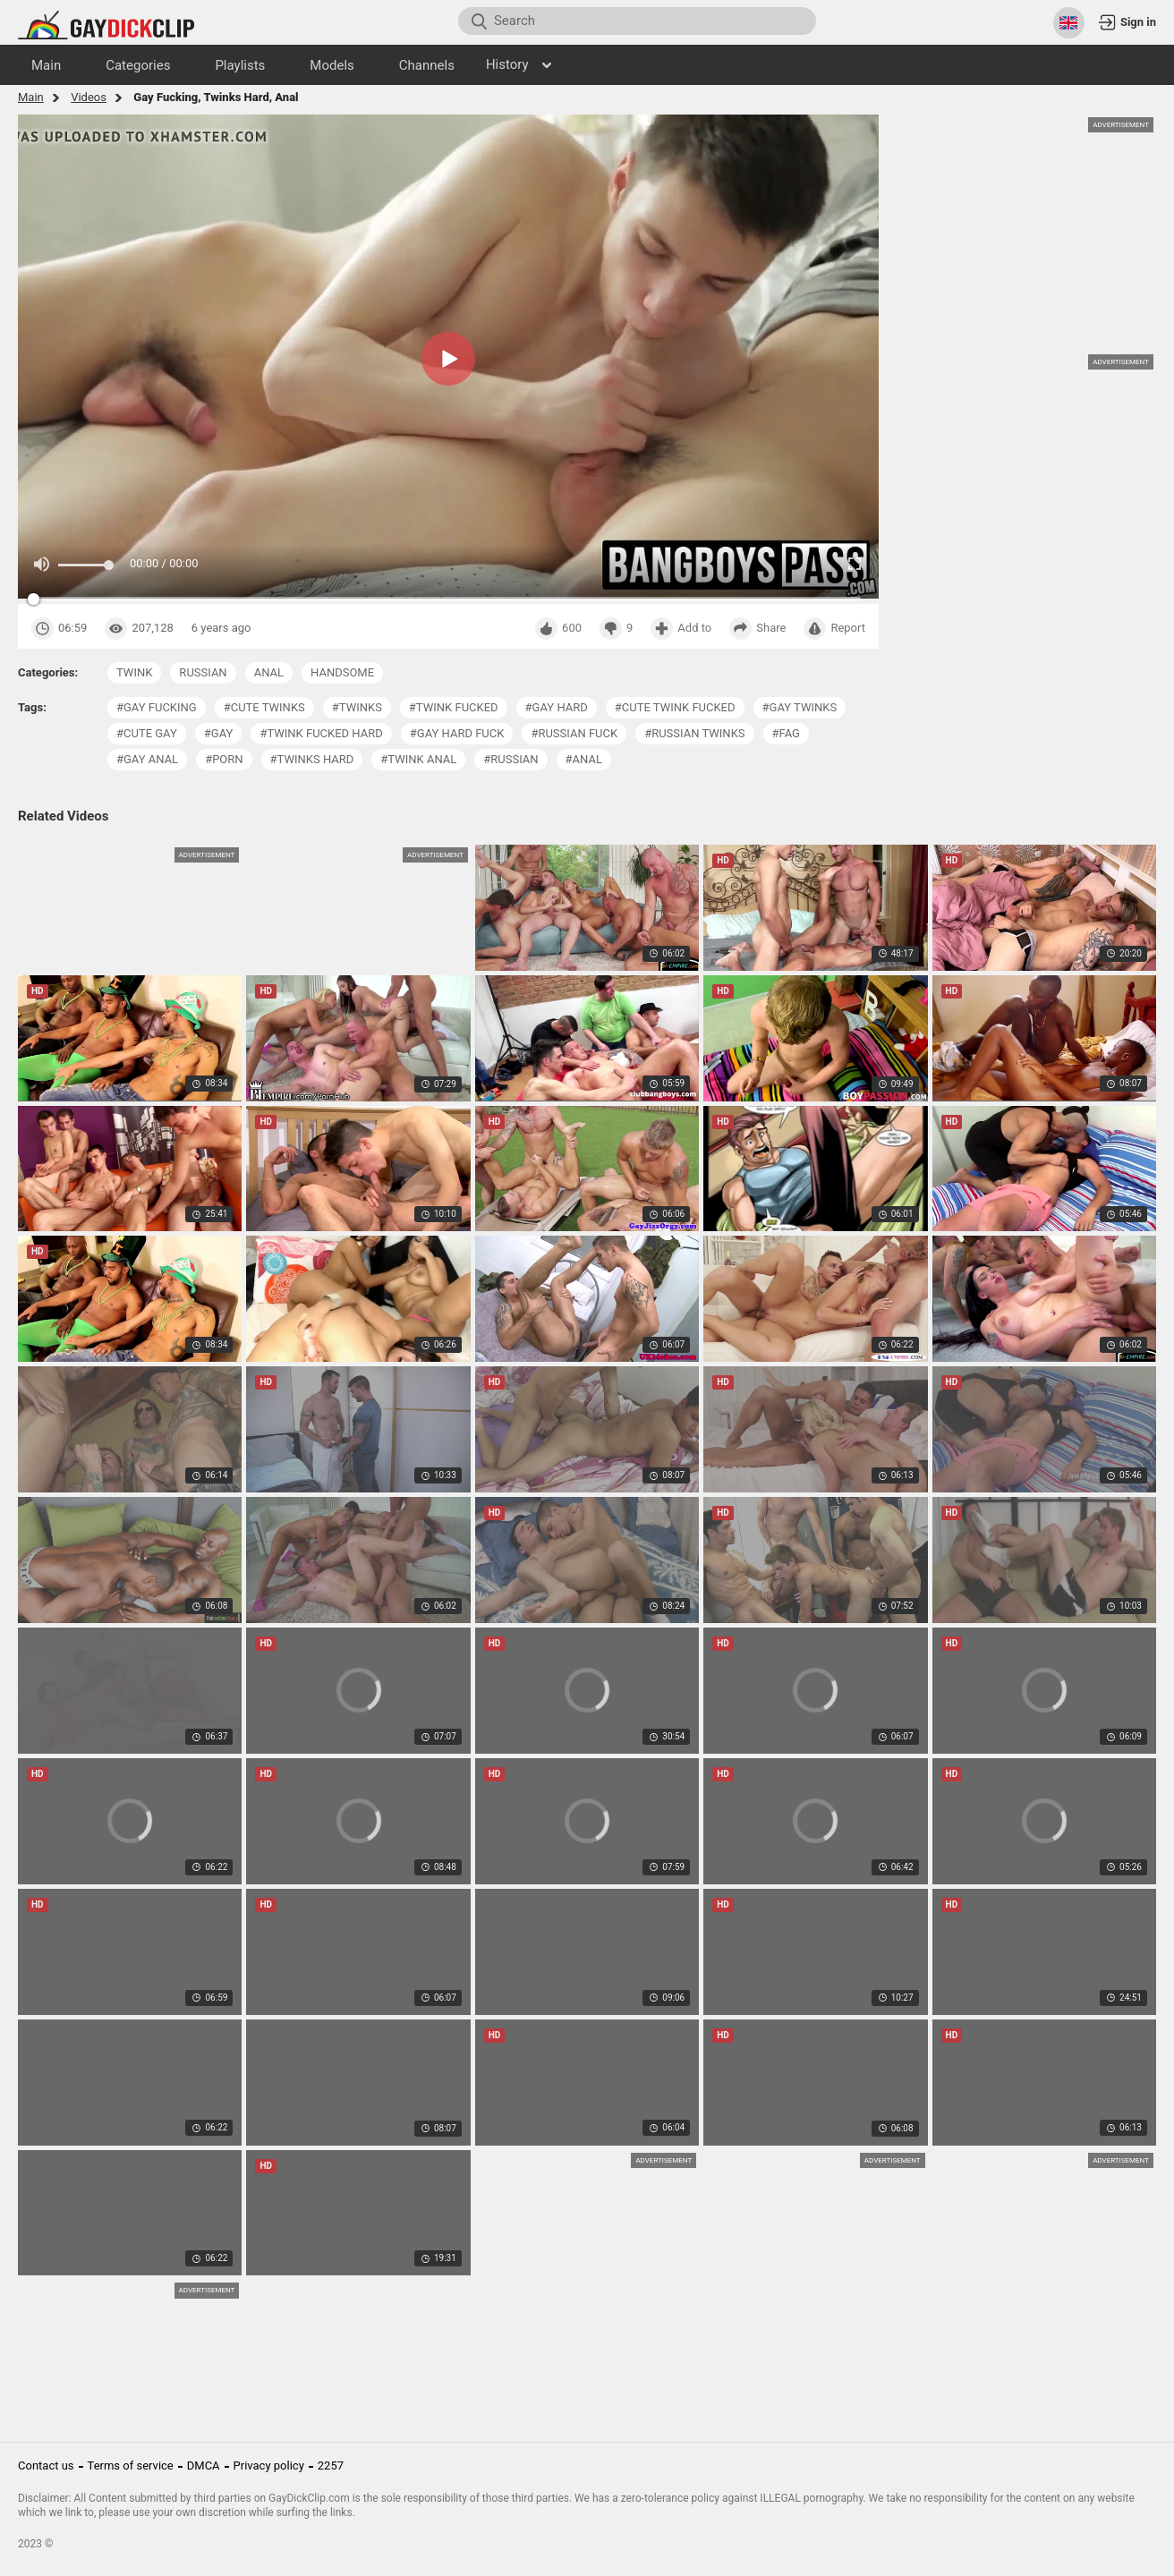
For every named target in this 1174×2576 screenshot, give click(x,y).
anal (269, 672)
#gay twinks (800, 707)
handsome (342, 672)
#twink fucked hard (320, 733)
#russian (510, 759)
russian (202, 672)
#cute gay (146, 733)
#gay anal (147, 759)
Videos (88, 97)
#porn (223, 759)
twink (134, 672)
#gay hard (556, 707)
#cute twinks (264, 707)
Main (31, 97)
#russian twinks (694, 733)
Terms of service (131, 2465)
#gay (219, 733)
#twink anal (418, 759)
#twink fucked (453, 707)
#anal (584, 759)
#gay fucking (156, 707)
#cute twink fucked (675, 707)
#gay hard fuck (457, 733)
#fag (786, 733)
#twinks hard (312, 759)
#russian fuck (574, 733)
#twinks (357, 707)
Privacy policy (269, 2465)
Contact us (46, 2465)
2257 (331, 2465)
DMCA (203, 2465)
